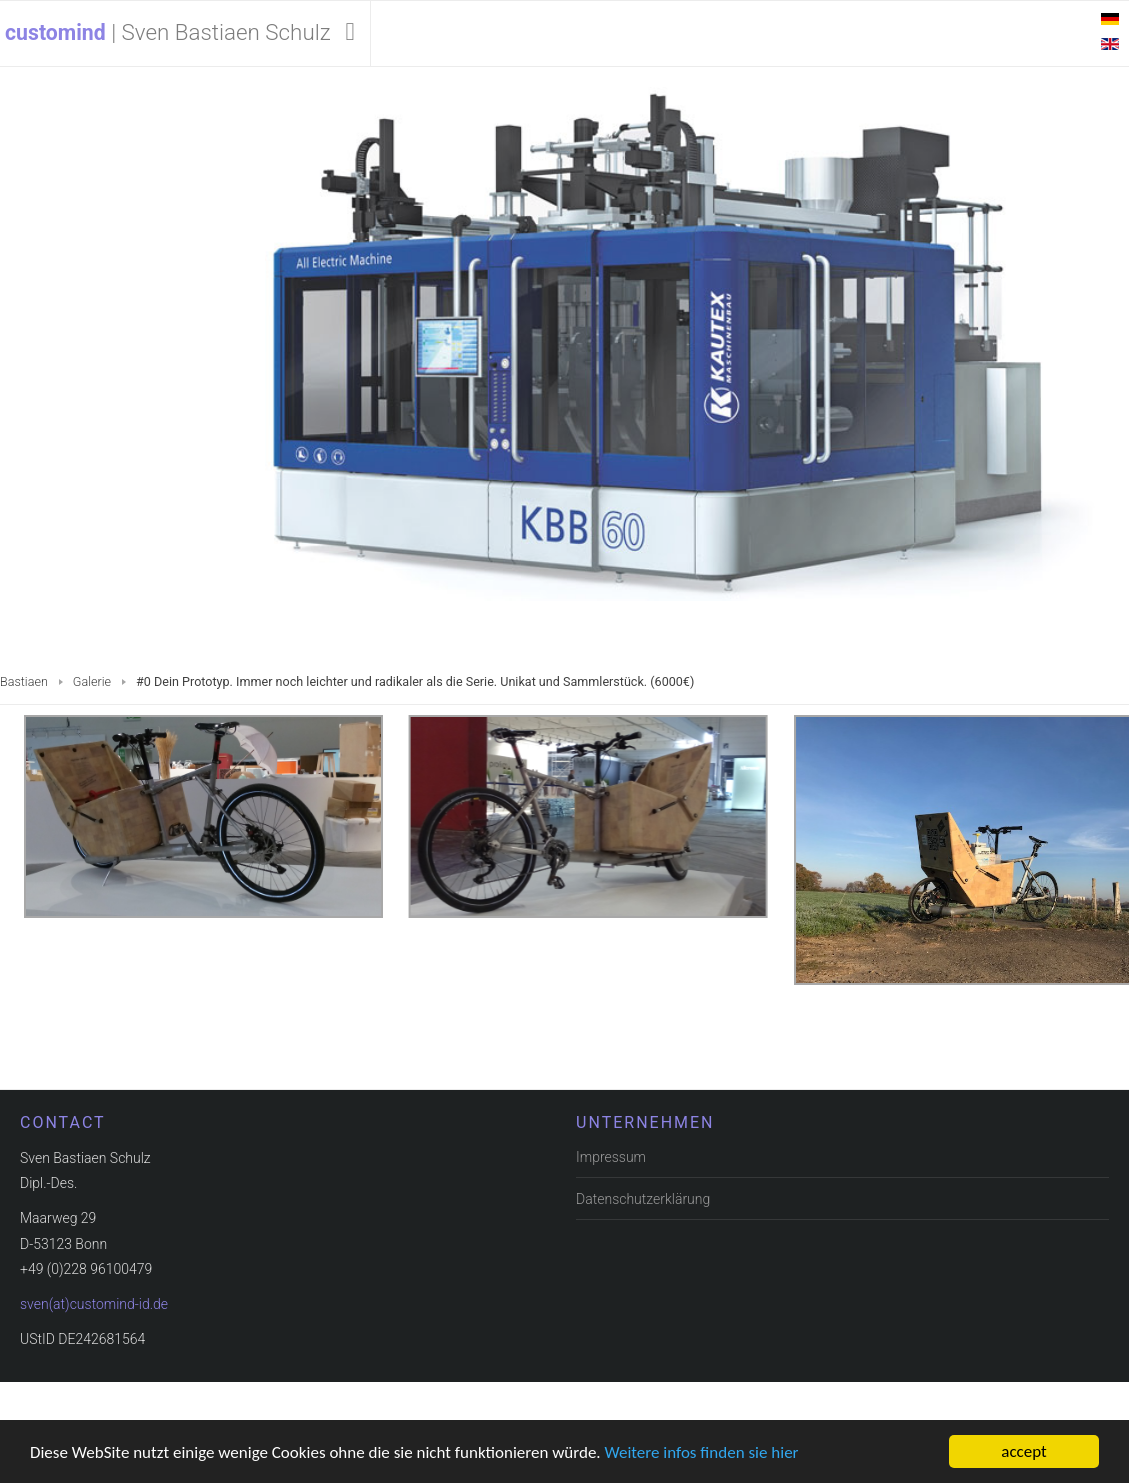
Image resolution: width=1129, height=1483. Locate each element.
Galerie (92, 681)
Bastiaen (24, 681)
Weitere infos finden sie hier (702, 1452)
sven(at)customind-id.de (93, 1303)
